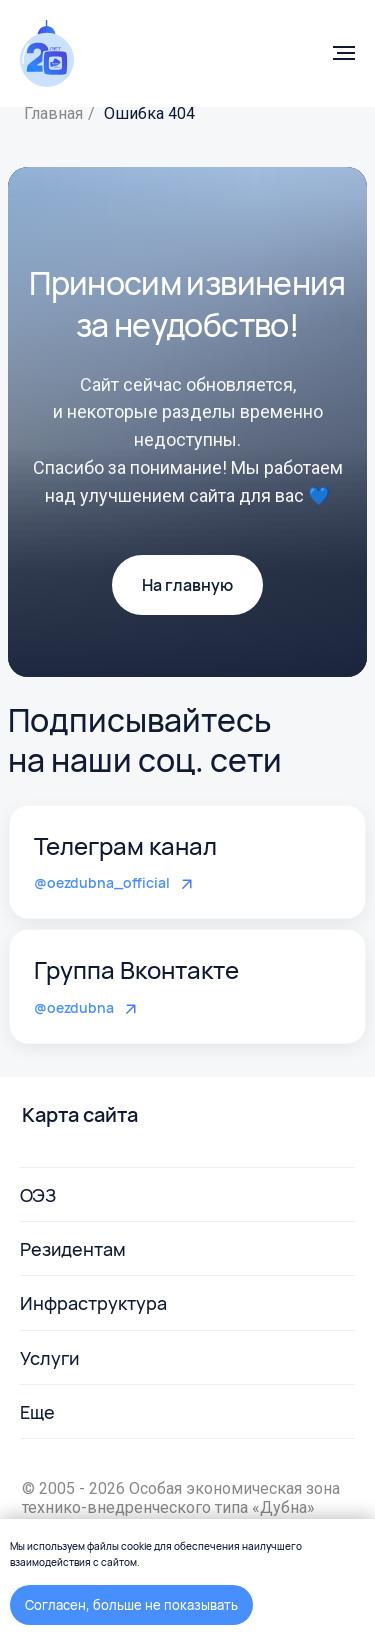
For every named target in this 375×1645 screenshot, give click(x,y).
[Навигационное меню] (344, 53)
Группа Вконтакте (136, 969)
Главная (53, 113)
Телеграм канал (125, 845)
